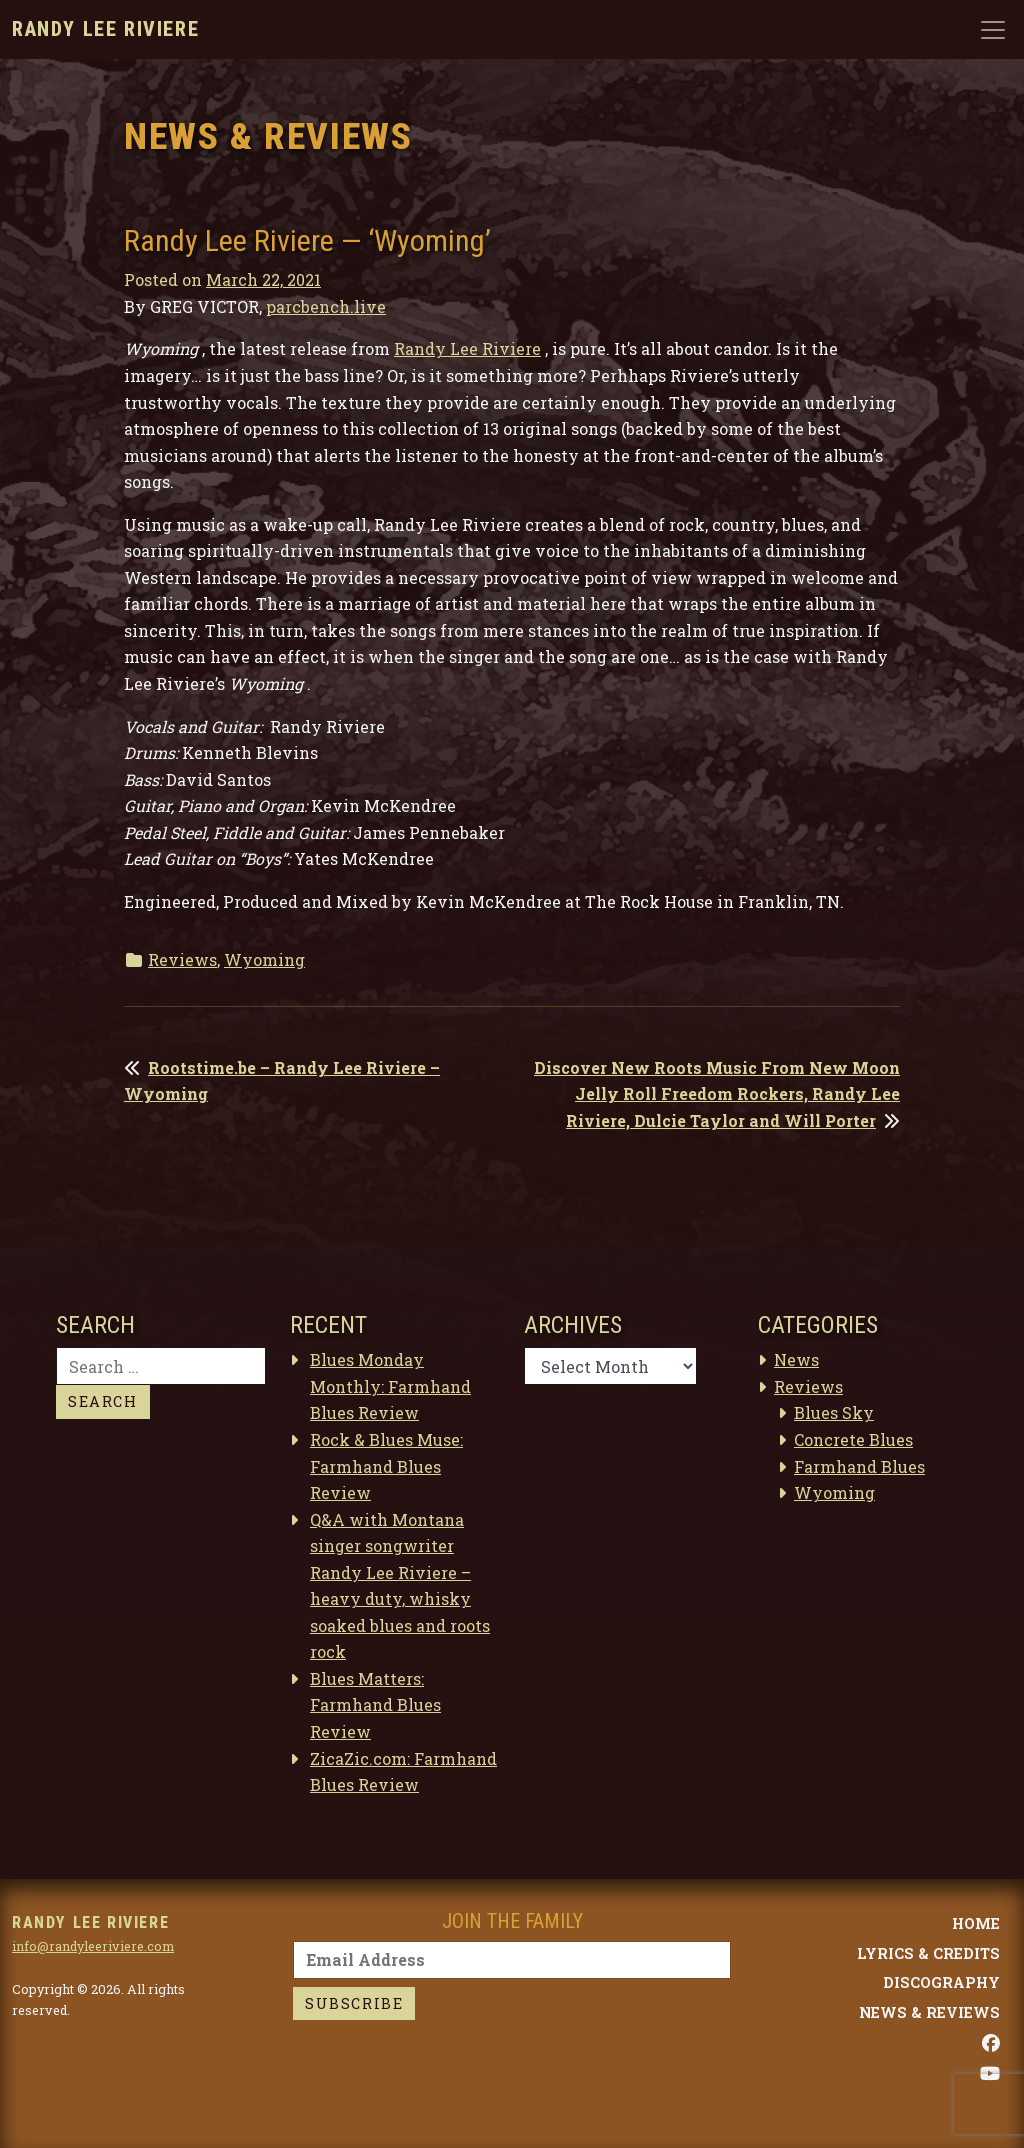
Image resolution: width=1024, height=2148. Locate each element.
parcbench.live (326, 306)
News (796, 1359)
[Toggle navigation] (993, 30)
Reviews (182, 959)
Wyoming (264, 959)
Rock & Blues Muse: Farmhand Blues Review (386, 1466)
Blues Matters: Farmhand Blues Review (375, 1705)
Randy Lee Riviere (105, 29)
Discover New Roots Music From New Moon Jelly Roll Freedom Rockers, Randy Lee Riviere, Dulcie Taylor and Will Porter (717, 1094)
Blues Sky (834, 1412)
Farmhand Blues (859, 1466)
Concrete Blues (853, 1439)
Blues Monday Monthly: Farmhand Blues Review (390, 1386)
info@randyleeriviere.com (93, 1946)
